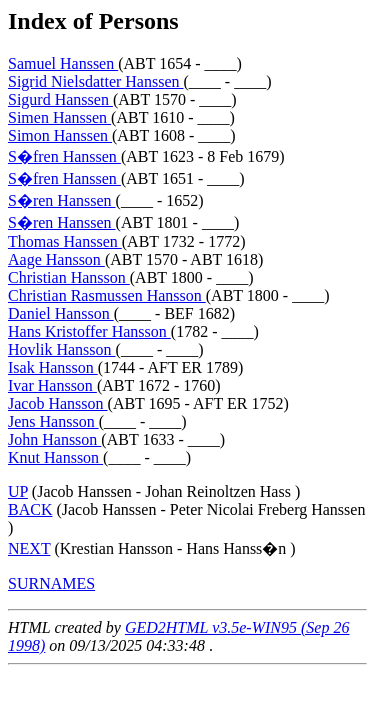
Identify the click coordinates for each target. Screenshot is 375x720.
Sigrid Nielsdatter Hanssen (96, 81)
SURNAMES (51, 583)
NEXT (29, 548)
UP (18, 491)
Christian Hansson (69, 277)
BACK (30, 509)
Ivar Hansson (52, 385)
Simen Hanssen (59, 117)
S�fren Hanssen (64, 156)
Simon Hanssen (60, 135)
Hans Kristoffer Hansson (89, 331)
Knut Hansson (55, 457)
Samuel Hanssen (63, 63)
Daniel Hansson (61, 313)
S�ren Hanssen (62, 200)
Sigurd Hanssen (60, 99)
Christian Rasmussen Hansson (107, 295)
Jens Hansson (53, 421)
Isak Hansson (53, 367)
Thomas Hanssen (65, 241)
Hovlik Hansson (62, 349)
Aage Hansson (56, 259)
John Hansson (54, 439)
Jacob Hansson (58, 403)
